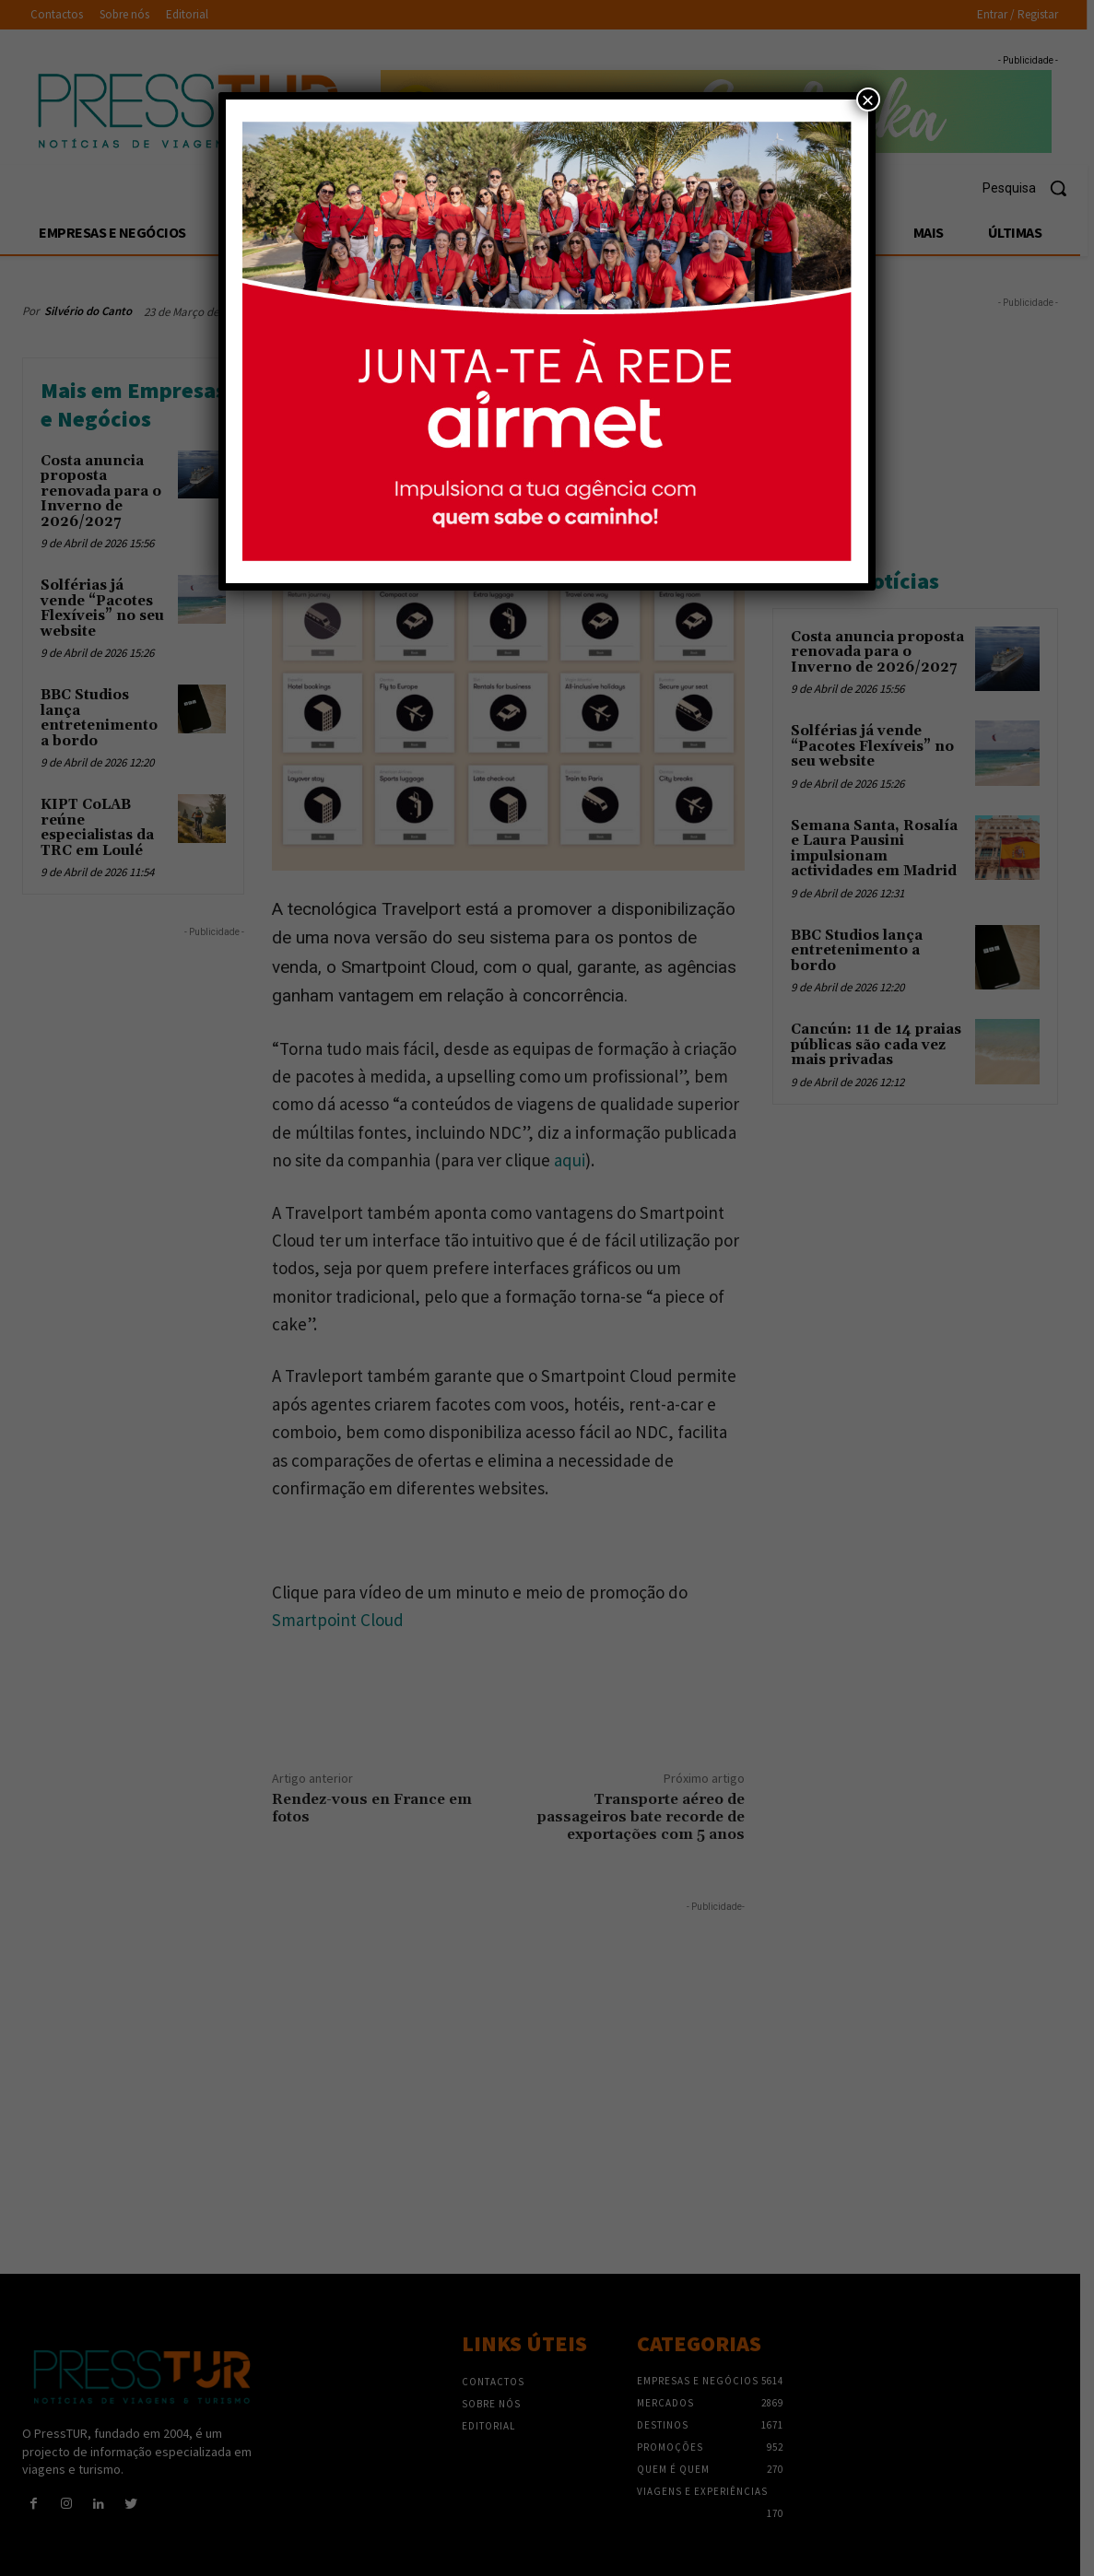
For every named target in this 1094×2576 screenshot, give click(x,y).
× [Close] (868, 99)
